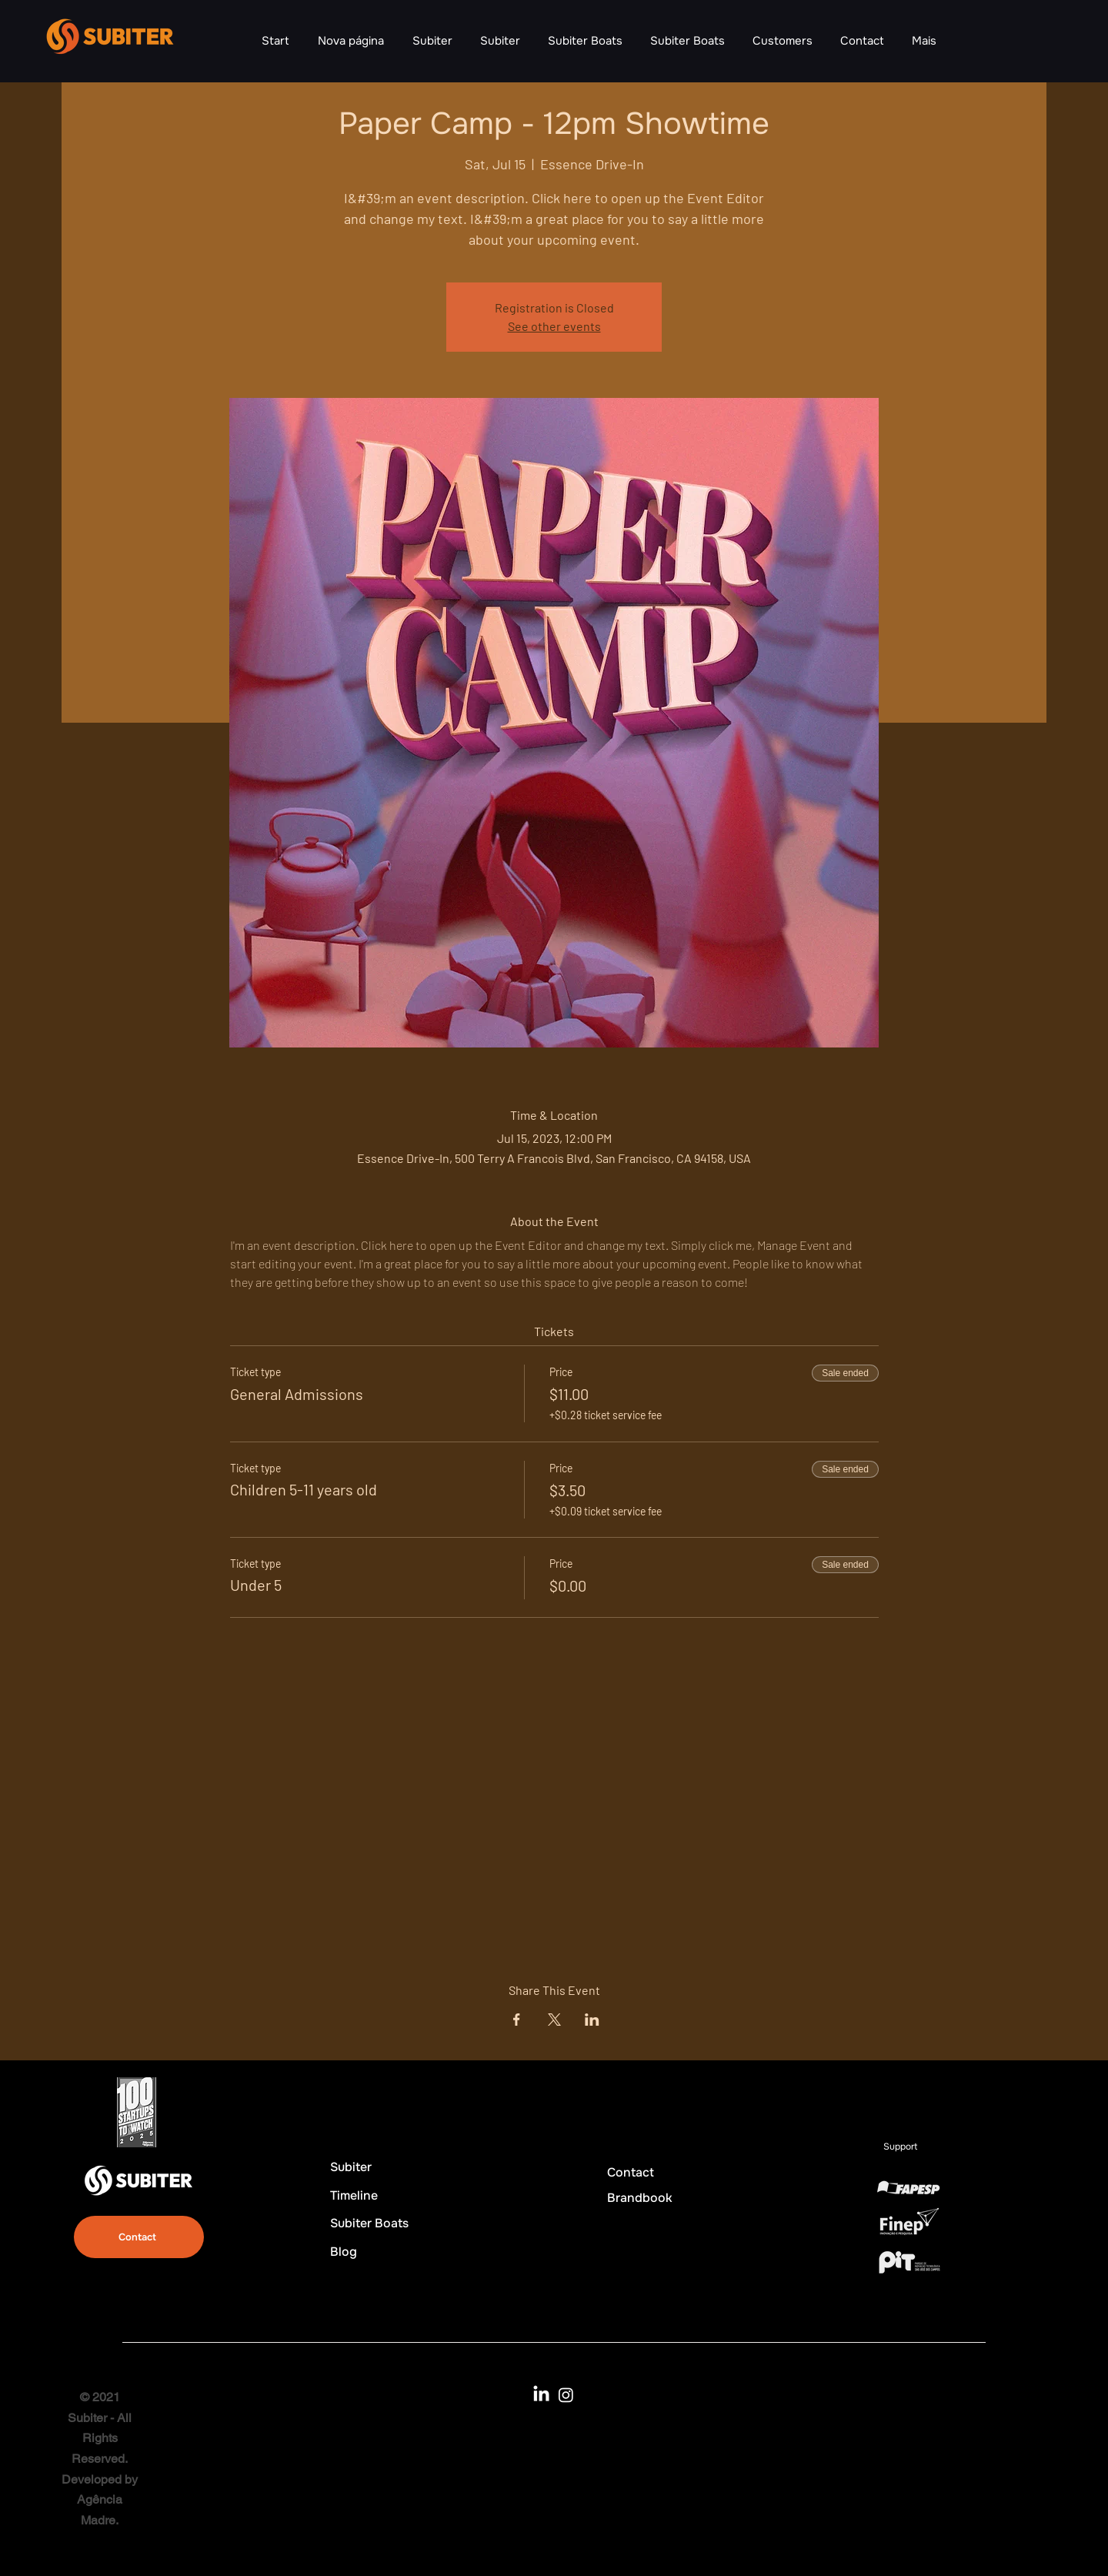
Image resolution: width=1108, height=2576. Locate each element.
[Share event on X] (554, 2019)
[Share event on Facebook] (516, 2019)
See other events (554, 326)
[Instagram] (566, 2394)
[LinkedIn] (541, 2394)
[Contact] (139, 2237)
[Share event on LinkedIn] (592, 2019)
